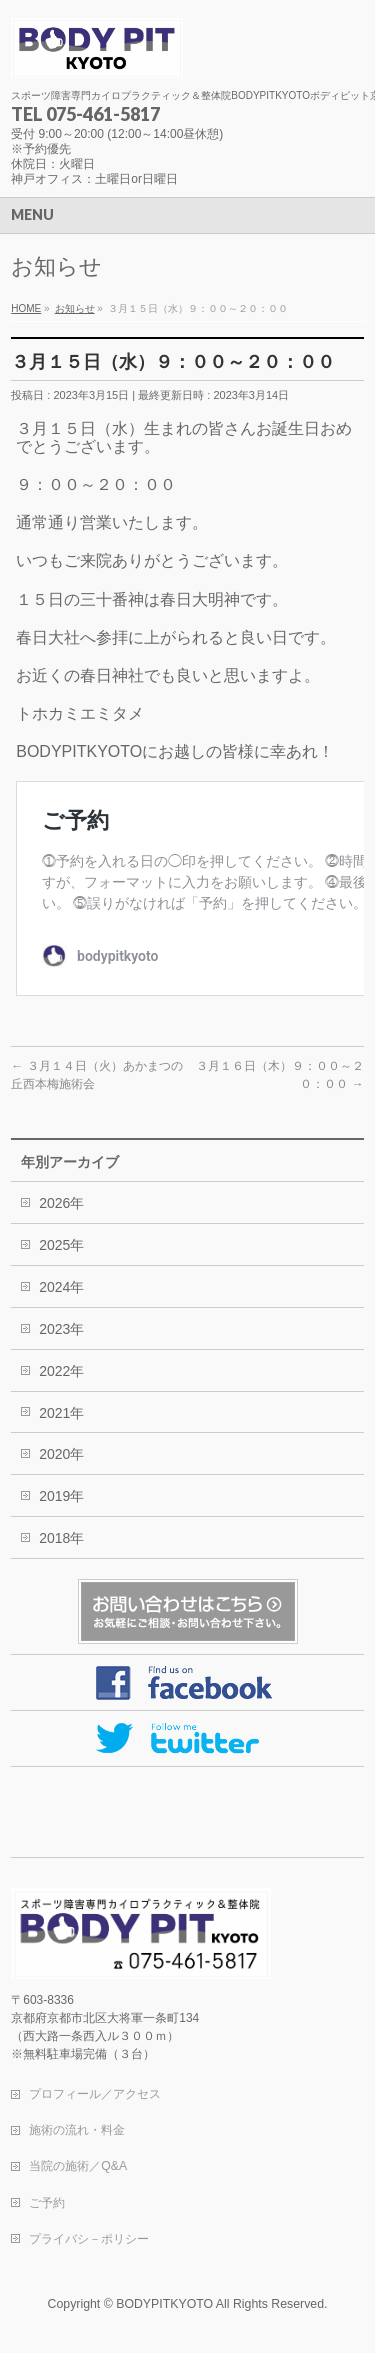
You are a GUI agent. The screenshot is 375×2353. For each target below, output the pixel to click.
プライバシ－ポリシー (89, 2239)
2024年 (61, 1287)
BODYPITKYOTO (164, 2304)
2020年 (61, 1454)
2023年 (61, 1329)
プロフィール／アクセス (95, 2094)
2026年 (61, 1203)
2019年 (61, 1496)
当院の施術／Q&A (78, 2166)
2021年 (61, 1413)
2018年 (61, 1538)
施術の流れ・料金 (77, 2130)
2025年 (61, 1245)
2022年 (61, 1371)
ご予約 (47, 2203)
